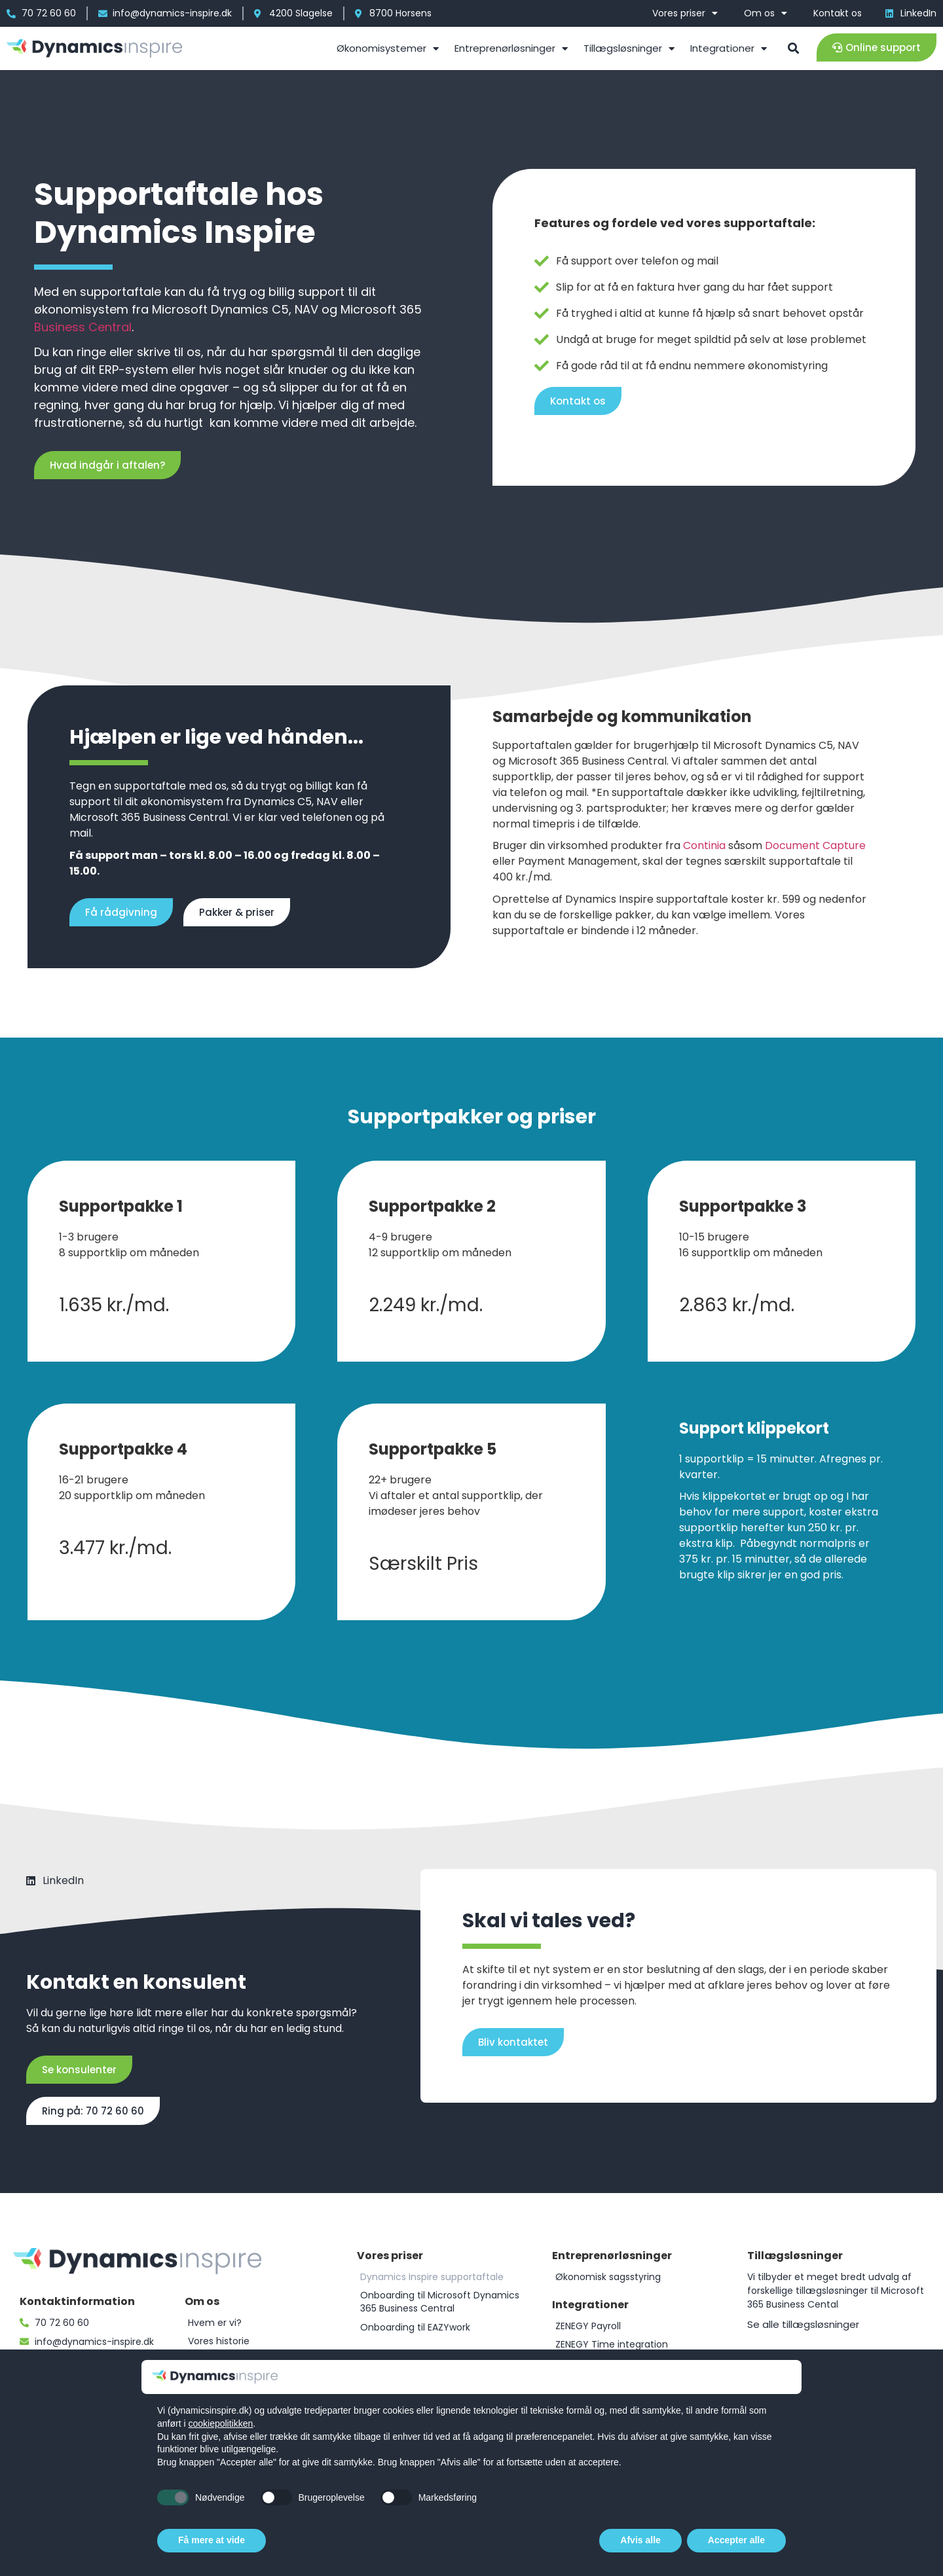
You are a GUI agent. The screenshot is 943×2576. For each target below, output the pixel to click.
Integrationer (728, 48)
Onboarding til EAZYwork (415, 2326)
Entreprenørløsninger (511, 48)
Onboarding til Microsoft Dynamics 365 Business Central (439, 2302)
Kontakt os (837, 13)
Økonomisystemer (388, 48)
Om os (765, 13)
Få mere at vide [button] (211, 2540)
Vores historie (219, 2341)
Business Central (83, 327)
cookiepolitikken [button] (220, 2423)
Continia (704, 845)
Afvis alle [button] (640, 2540)
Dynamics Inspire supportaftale (432, 2276)
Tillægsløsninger (629, 48)
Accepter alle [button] (736, 2540)
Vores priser (685, 13)
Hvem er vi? (215, 2322)
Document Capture (815, 845)
